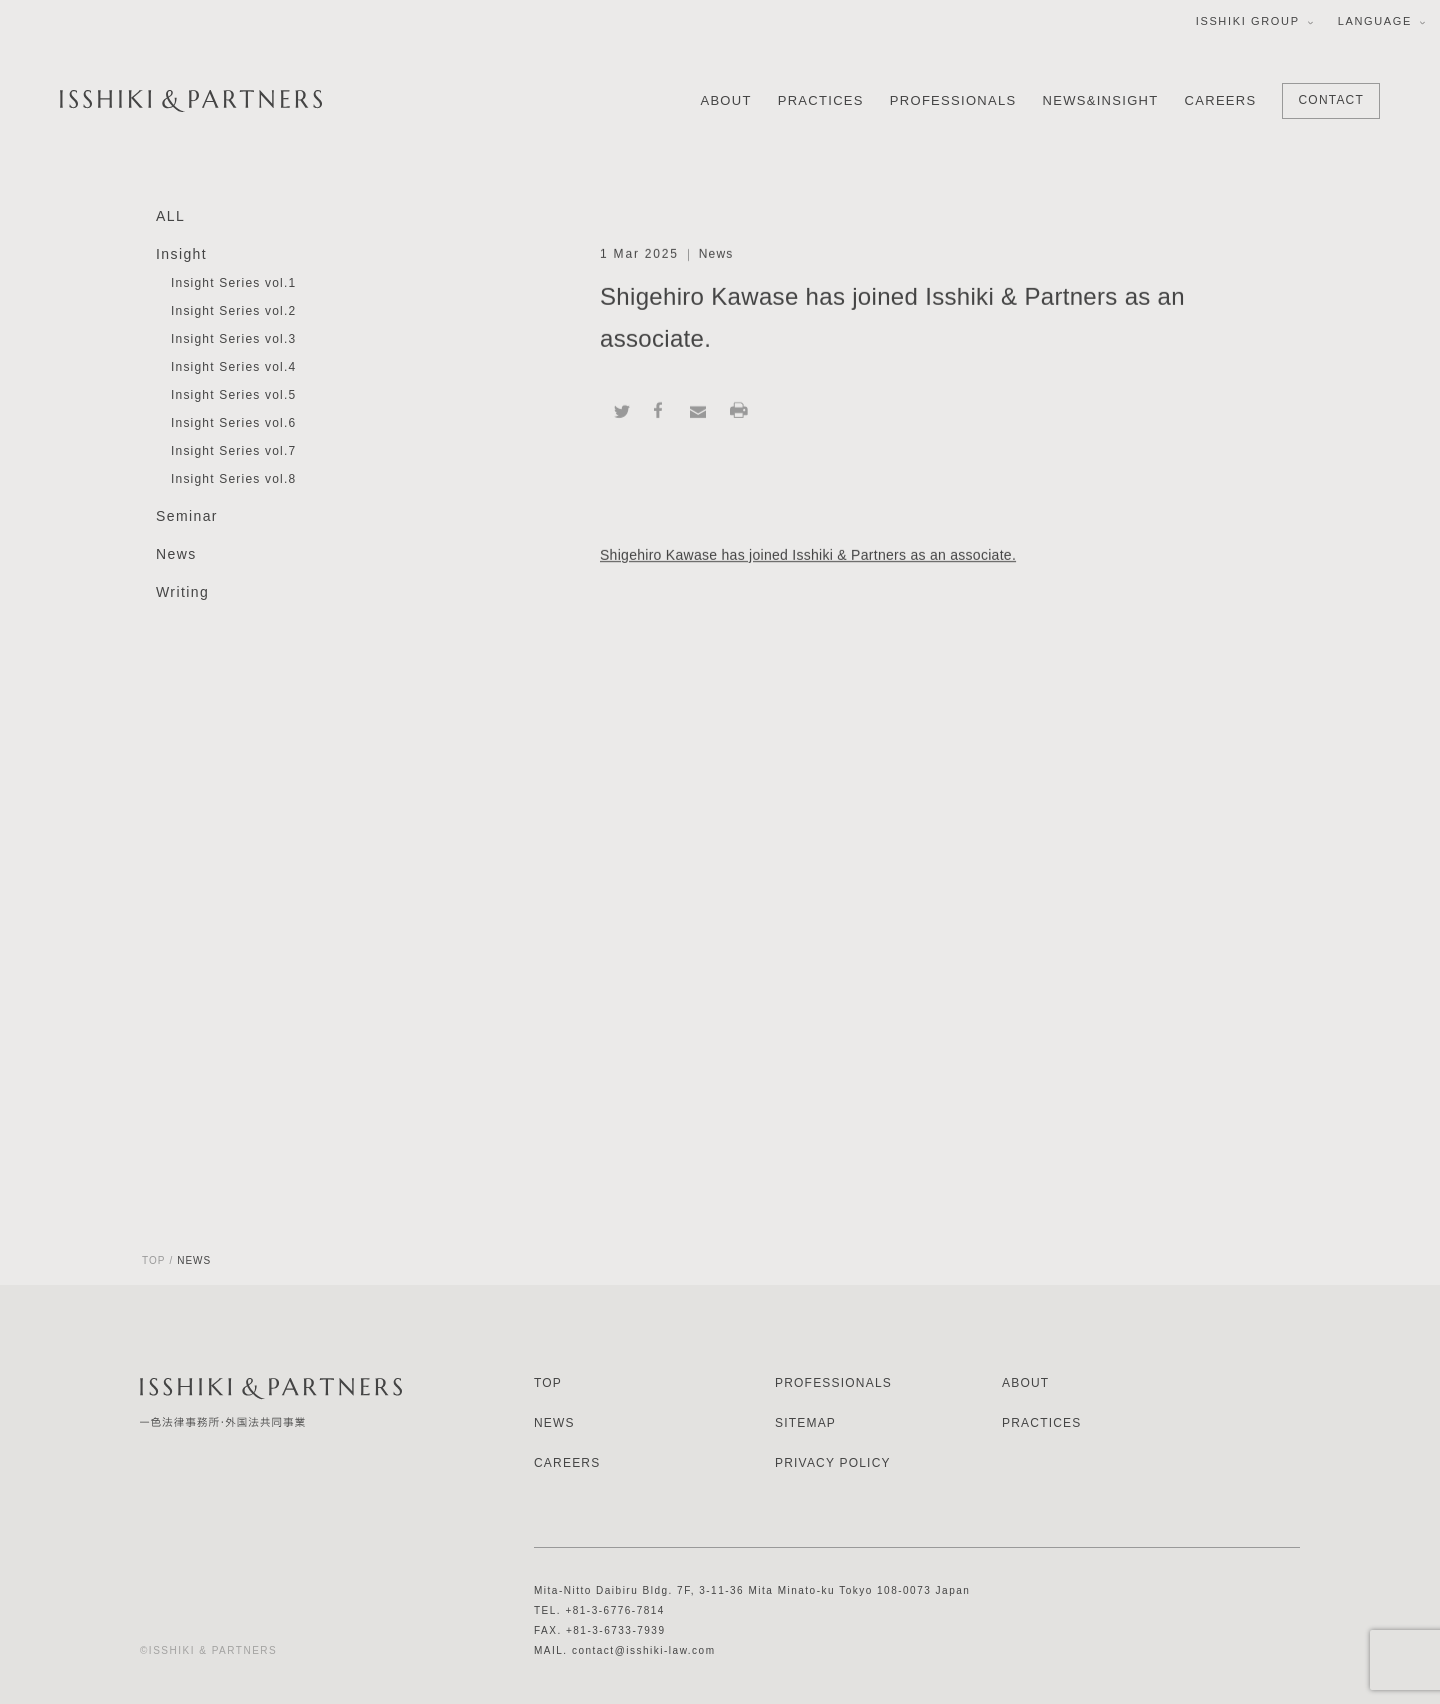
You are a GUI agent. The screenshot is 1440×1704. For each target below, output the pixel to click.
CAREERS (1221, 100)
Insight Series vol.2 (233, 312)
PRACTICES (821, 100)
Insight (181, 255)
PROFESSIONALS (953, 100)
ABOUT (725, 100)
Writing (182, 593)
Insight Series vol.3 (233, 340)
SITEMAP (805, 1423)
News (176, 555)
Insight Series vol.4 (233, 368)
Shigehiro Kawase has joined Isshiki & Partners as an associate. (808, 556)
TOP (153, 1260)
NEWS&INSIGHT (1101, 100)
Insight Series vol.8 (233, 480)
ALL (170, 217)
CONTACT (1331, 100)
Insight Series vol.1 (233, 284)
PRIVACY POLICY (833, 1463)
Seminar (187, 517)
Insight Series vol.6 (233, 424)
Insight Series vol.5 (233, 396)
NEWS (554, 1423)
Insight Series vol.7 (233, 452)
